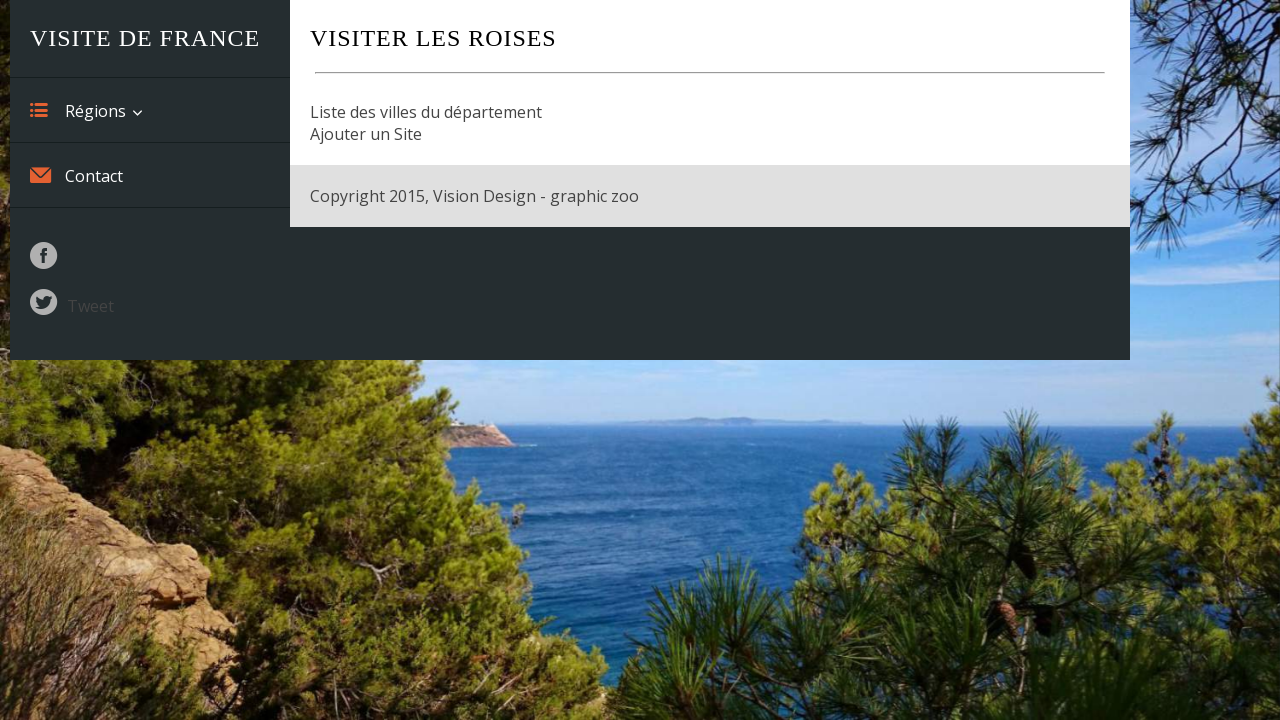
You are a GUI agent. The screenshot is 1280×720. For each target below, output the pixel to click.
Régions (78, 110)
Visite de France (145, 38)
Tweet (90, 306)
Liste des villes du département (426, 112)
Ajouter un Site (366, 134)
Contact (76, 175)
